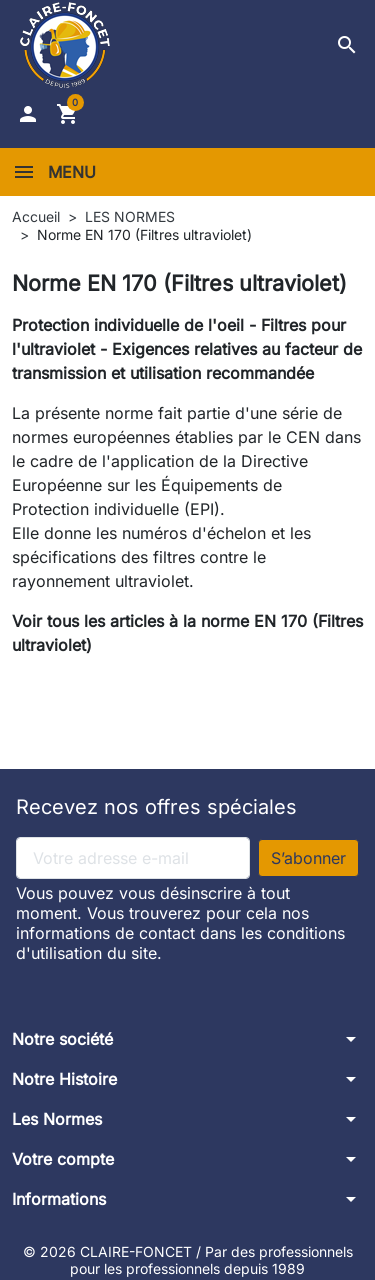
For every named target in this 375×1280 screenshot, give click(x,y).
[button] (347, 45)
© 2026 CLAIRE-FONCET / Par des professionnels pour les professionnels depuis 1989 (188, 1260)
